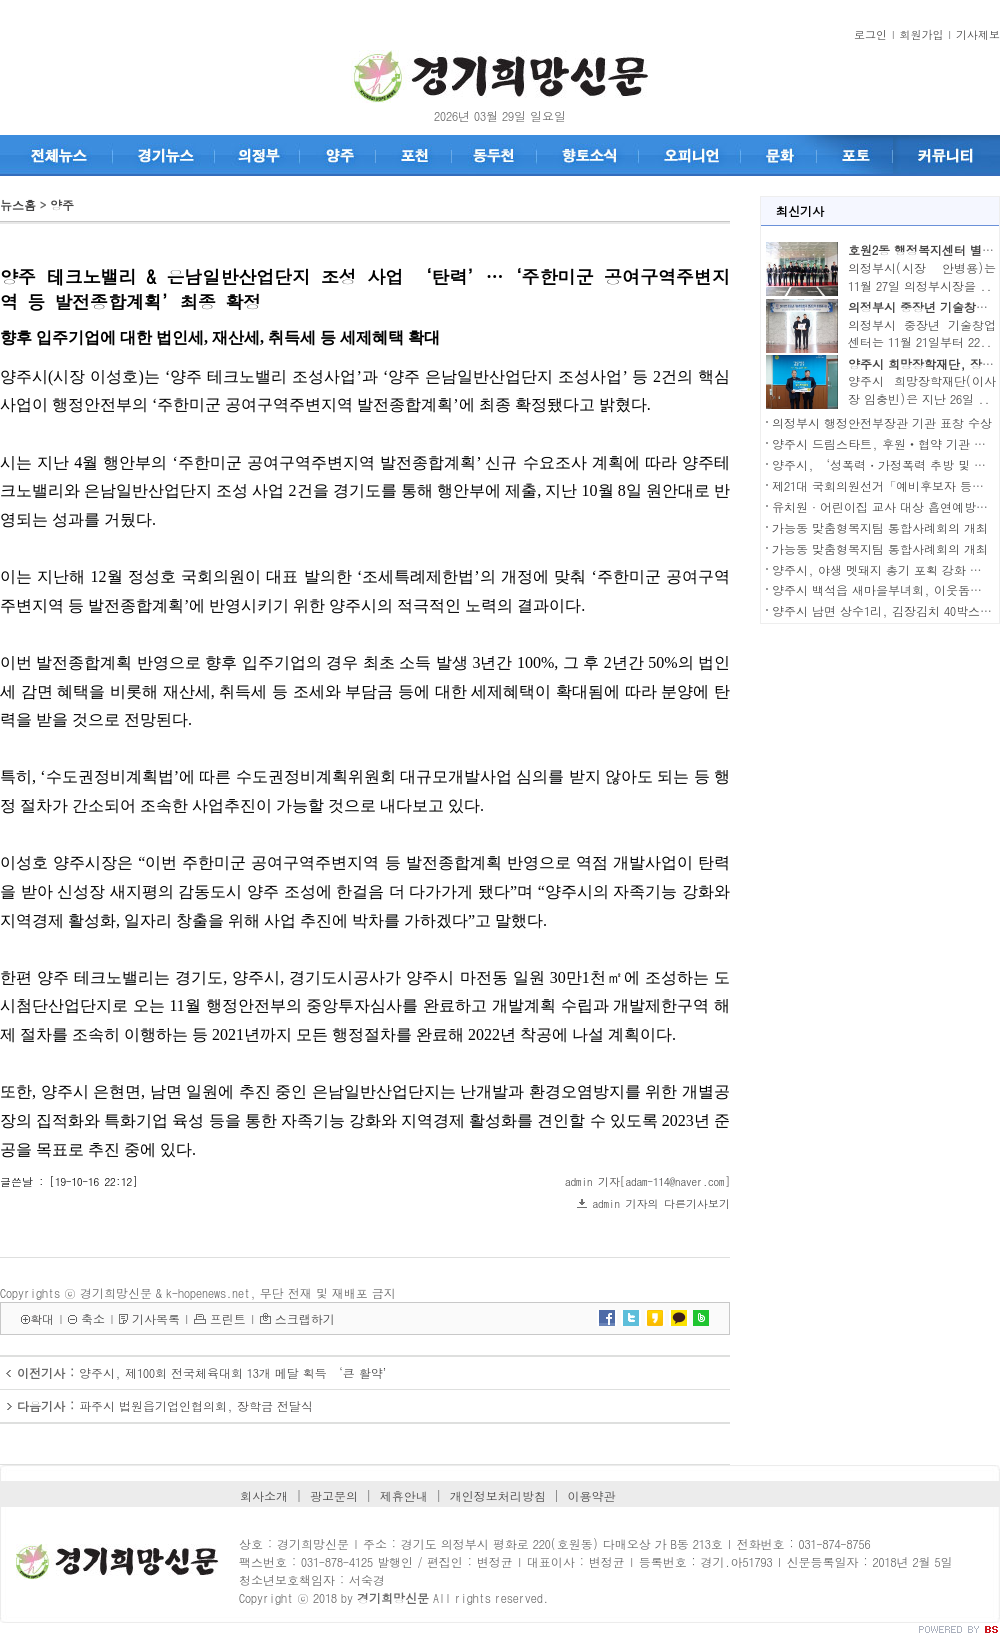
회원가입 (922, 34)
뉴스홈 (18, 204)
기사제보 (978, 34)
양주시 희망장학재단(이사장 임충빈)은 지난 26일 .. (922, 389)
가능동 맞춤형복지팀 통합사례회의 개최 (880, 527)
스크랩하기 (305, 1318)
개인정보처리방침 (498, 1495)
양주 (62, 204)
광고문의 (334, 1495)
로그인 (870, 34)
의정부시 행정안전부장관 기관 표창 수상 (882, 422)
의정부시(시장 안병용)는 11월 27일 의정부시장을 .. (922, 276)
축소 (93, 1318)
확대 (42, 1318)
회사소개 (264, 1495)
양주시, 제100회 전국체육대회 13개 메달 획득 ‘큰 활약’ (237, 1372)
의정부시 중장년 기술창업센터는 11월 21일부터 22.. (922, 333)
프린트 (228, 1318)
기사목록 (156, 1318)
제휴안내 (404, 1495)
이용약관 (592, 1495)
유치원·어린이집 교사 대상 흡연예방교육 (886, 506)
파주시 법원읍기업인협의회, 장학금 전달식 (196, 1405)
